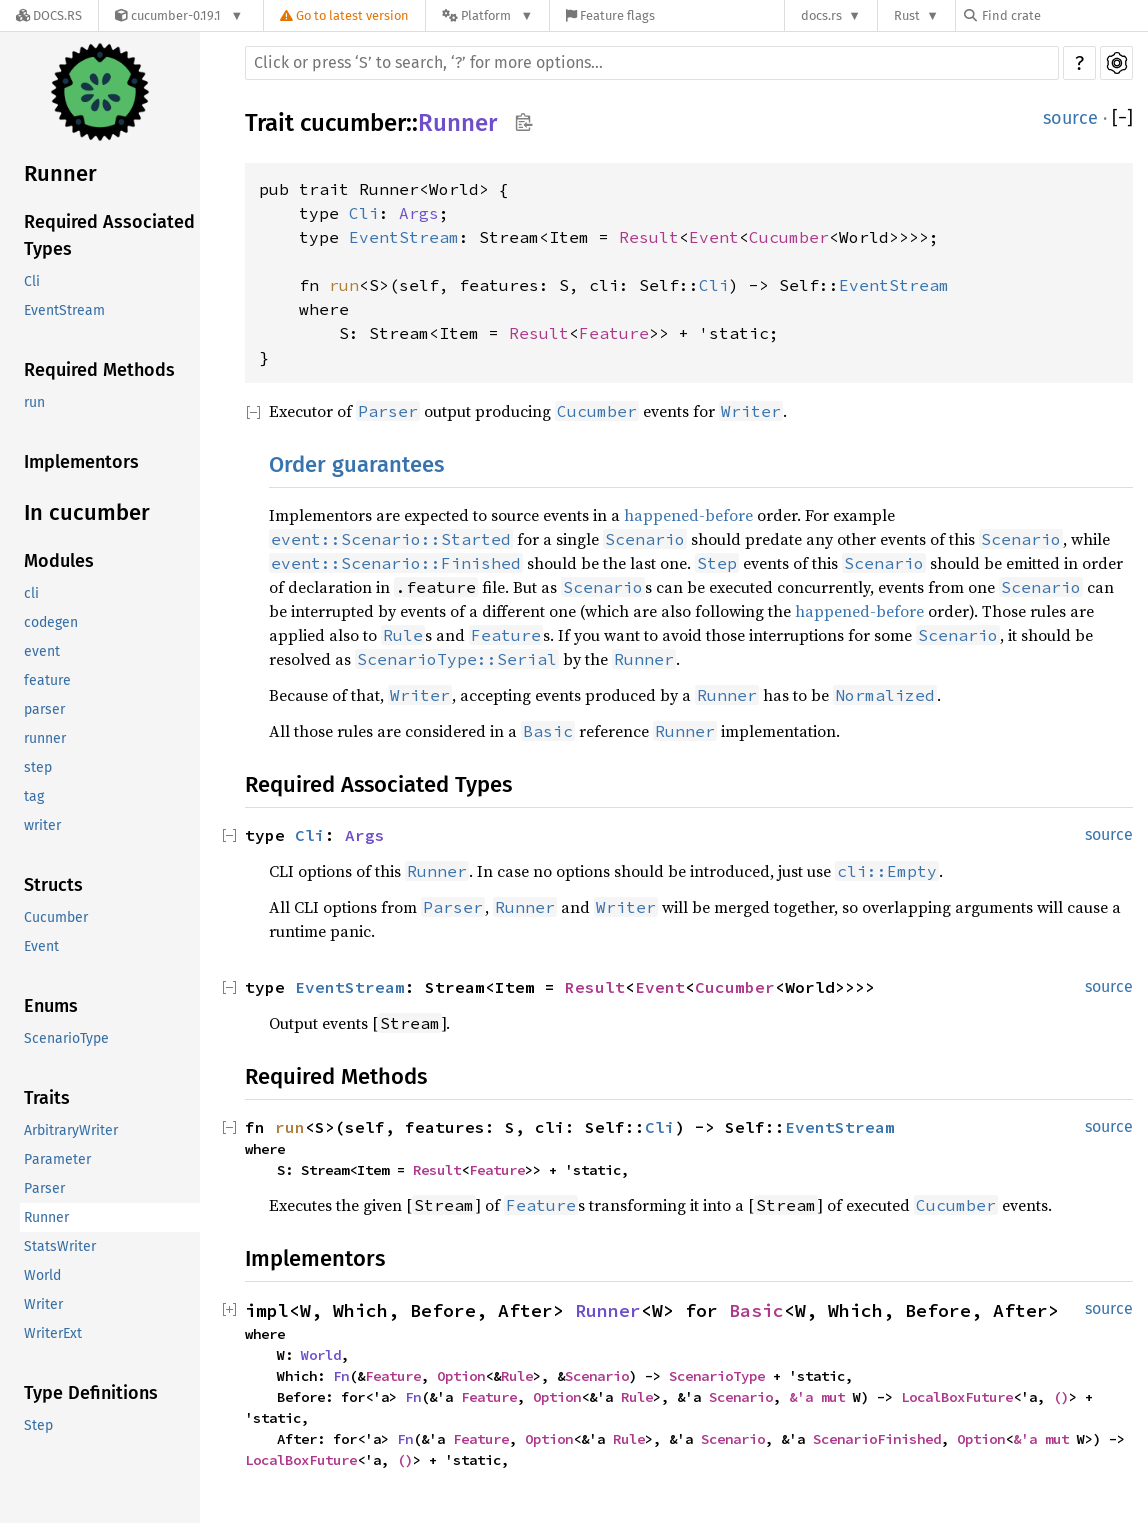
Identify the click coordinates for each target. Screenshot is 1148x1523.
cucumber (353, 123)
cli (31, 593)
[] (1122, 118)
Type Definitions (91, 1393)
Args (419, 213)
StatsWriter (60, 1246)
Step (38, 1425)
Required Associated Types (109, 235)
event (42, 651)
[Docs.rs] (49, 15)
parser (44, 709)
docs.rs (821, 15)
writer (42, 825)
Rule (517, 1376)
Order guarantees (356, 464)
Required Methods (99, 370)
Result (649, 237)
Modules (59, 561)
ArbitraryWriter (71, 1130)
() (1061, 1397)
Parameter (57, 1159)
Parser (44, 1188)
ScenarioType (66, 1038)
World (42, 1275)
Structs (53, 885)
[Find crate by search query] (1064, 15)
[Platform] (487, 15)
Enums (51, 1006)
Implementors (81, 462)
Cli (32, 281)
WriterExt (53, 1333)
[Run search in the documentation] (652, 63)
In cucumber (87, 512)
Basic (756, 1310)
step (38, 767)
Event (41, 946)
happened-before (688, 515)
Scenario (597, 1376)
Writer (43, 1304)
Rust (907, 15)
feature (47, 680)
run (34, 402)
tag (34, 796)
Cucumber (56, 917)
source (1070, 118)
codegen (51, 622)
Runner (60, 173)
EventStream (64, 310)
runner (45, 738)
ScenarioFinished (877, 1439)
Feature (614, 333)
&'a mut (821, 1397)
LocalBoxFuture (957, 1397)
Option (461, 1376)
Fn (341, 1376)
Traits (47, 1098)
